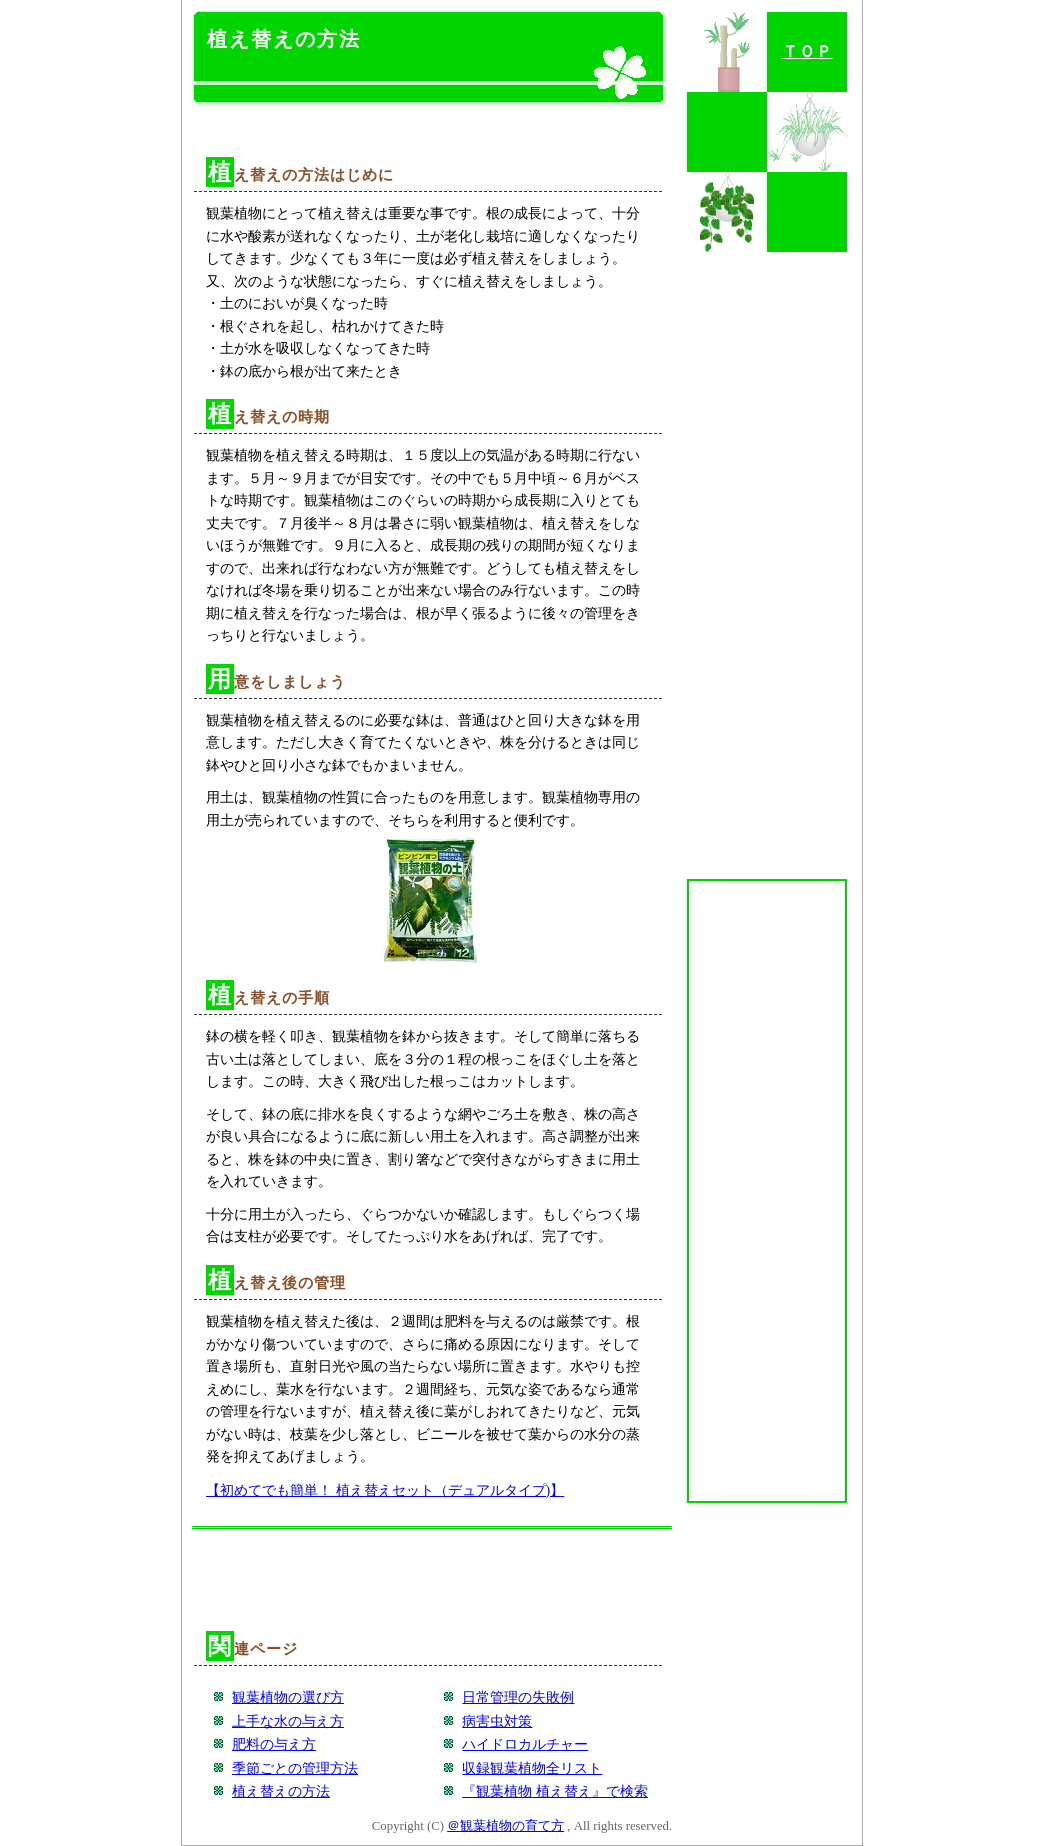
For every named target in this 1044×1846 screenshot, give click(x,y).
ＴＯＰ (807, 51)
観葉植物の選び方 (288, 1697)
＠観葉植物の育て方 (505, 1826)
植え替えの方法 (281, 1791)
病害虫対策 (497, 1721)
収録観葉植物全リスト (532, 1768)
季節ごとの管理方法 (295, 1768)
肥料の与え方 (274, 1744)
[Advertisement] (432, 122)
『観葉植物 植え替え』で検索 (555, 1791)
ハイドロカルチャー (525, 1744)
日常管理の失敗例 (518, 1697)
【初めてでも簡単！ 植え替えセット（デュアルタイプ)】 (385, 1490)
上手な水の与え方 (288, 1721)
